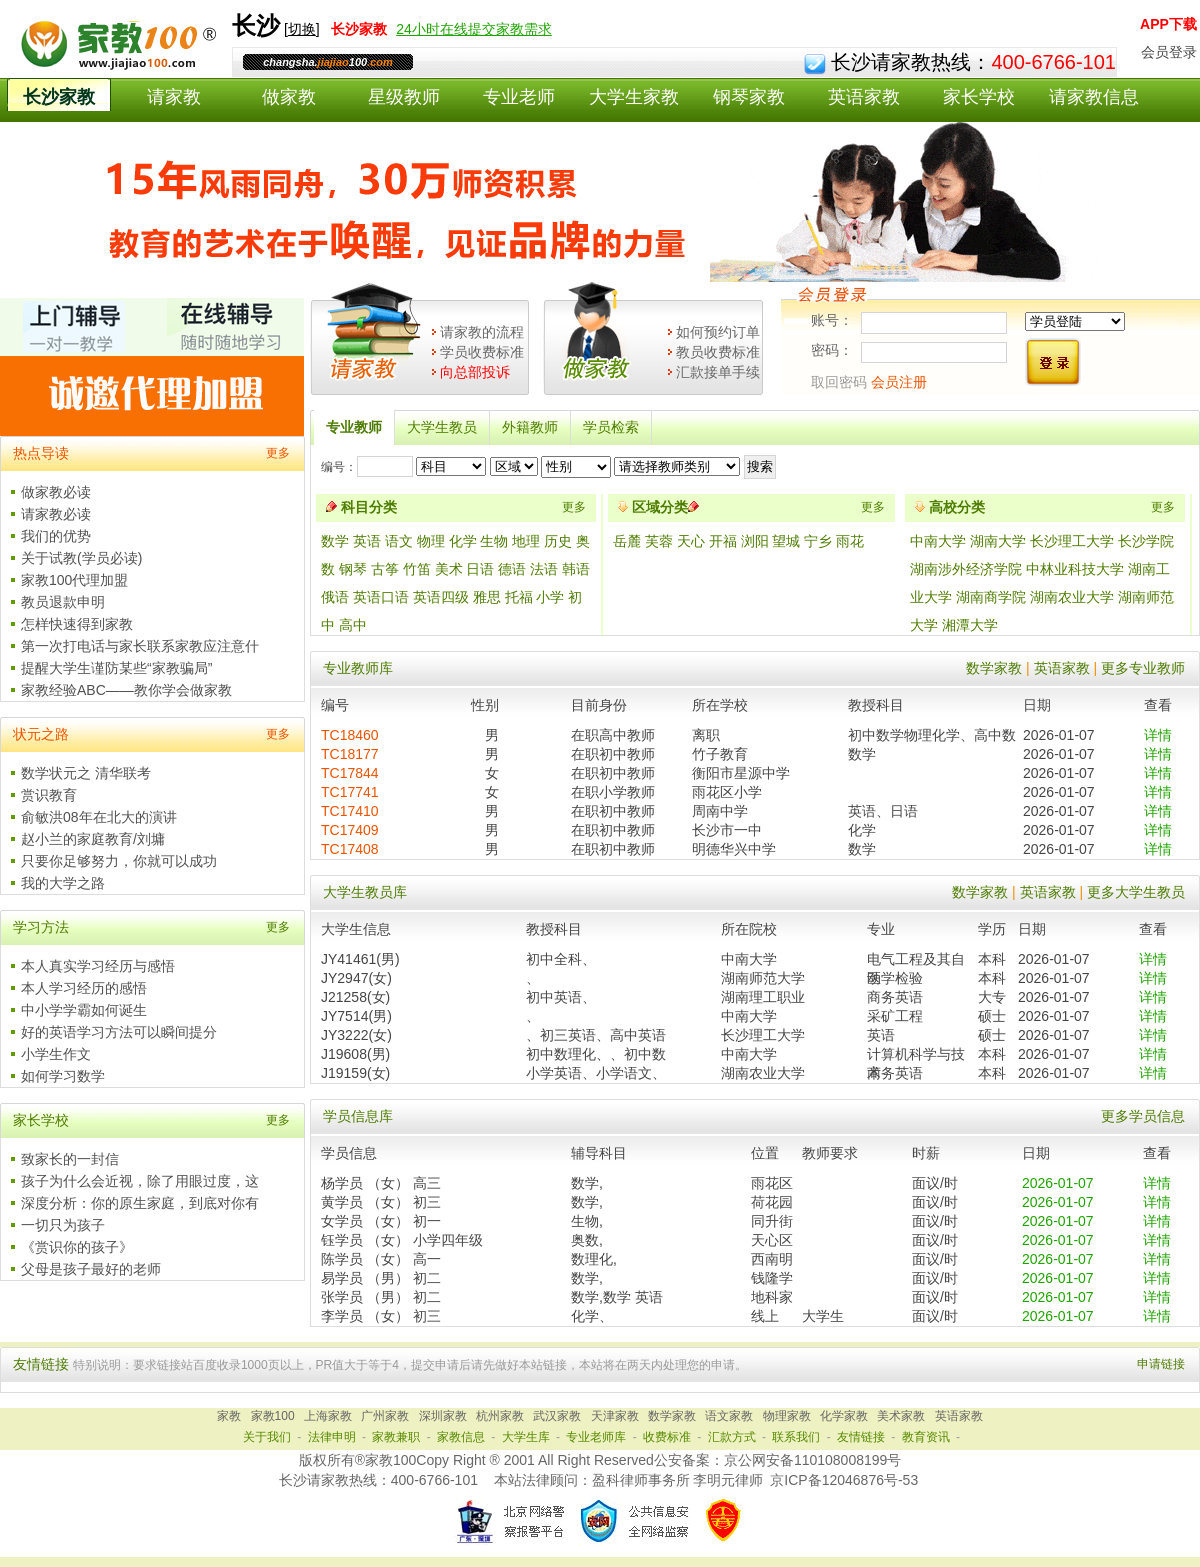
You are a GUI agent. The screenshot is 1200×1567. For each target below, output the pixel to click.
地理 (526, 541)
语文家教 (729, 1416)
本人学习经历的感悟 (84, 988)
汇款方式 (732, 1437)
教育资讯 (926, 1437)
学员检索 (611, 427)
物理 (431, 541)
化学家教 (844, 1416)
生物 (494, 541)
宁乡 (820, 541)
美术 (449, 569)
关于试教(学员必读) (81, 558)
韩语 (576, 569)
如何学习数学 (63, 1076)
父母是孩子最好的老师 (91, 1269)
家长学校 (979, 97)
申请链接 (1161, 1364)
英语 (367, 541)
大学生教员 (442, 427)
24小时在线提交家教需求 (474, 29)
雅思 (487, 597)
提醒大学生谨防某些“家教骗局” (116, 668)
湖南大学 (998, 541)
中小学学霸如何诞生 (84, 1010)
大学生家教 (634, 97)
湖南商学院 (991, 597)
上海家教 (328, 1416)
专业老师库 (596, 1437)
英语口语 (381, 597)
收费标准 (667, 1437)
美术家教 (901, 1416)
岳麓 (629, 541)
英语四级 (441, 597)
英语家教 (864, 97)
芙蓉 (661, 541)
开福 (725, 541)
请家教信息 (1094, 97)
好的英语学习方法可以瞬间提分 (119, 1032)
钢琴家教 (749, 97)
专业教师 (354, 427)
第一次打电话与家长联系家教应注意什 (140, 646)
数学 (335, 541)
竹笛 (417, 569)
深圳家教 (443, 1416)
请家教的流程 (482, 332)
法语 (544, 569)
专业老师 (519, 97)
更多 (278, 453)
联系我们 (796, 1437)
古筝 (385, 569)
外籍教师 (530, 427)
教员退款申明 (63, 602)
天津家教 (615, 1416)
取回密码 (839, 382)
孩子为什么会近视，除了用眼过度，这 (140, 1181)
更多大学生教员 (1136, 892)
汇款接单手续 (718, 372)
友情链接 (861, 1437)
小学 (550, 597)
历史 (558, 541)
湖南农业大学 (1072, 597)
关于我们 (267, 1437)
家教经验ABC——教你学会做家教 (126, 690)
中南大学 (938, 541)
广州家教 (385, 1416)
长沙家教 (59, 97)
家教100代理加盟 (74, 580)
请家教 (174, 97)
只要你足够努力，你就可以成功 (119, 861)
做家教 (289, 97)
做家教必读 (56, 492)
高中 (353, 625)
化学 (463, 541)
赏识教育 (49, 795)
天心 (693, 541)
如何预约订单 (718, 332)
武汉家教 (557, 1416)
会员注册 (899, 382)
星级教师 (404, 97)
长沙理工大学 (1072, 541)
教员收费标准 (718, 352)
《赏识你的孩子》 (77, 1247)
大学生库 (526, 1437)
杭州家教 (500, 1416)
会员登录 (1169, 52)
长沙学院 (1146, 541)
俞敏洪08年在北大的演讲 (99, 817)
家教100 (273, 1416)
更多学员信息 (1143, 1116)
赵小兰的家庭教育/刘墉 (93, 839)
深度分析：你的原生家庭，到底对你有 (140, 1203)
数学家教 (994, 668)
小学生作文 (56, 1054)
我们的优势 (56, 536)
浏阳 (757, 541)
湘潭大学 (970, 625)
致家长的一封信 (70, 1159)
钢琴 (353, 569)
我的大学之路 (63, 883)
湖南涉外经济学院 (966, 569)
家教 (229, 1416)
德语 (512, 569)
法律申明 (332, 1437)
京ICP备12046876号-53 (844, 1480)
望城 (788, 541)
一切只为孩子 (63, 1225)
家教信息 (461, 1437)
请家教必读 (56, 514)
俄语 (335, 597)
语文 (399, 541)
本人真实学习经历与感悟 (98, 966)
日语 (480, 569)
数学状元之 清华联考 (86, 773)
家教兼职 (396, 1437)
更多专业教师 (1143, 668)
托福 (519, 597)
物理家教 (787, 1416)
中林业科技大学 (1075, 569)
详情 (1158, 735)
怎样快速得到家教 (77, 624)
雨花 (850, 541)
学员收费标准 (482, 352)
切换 (302, 29)
